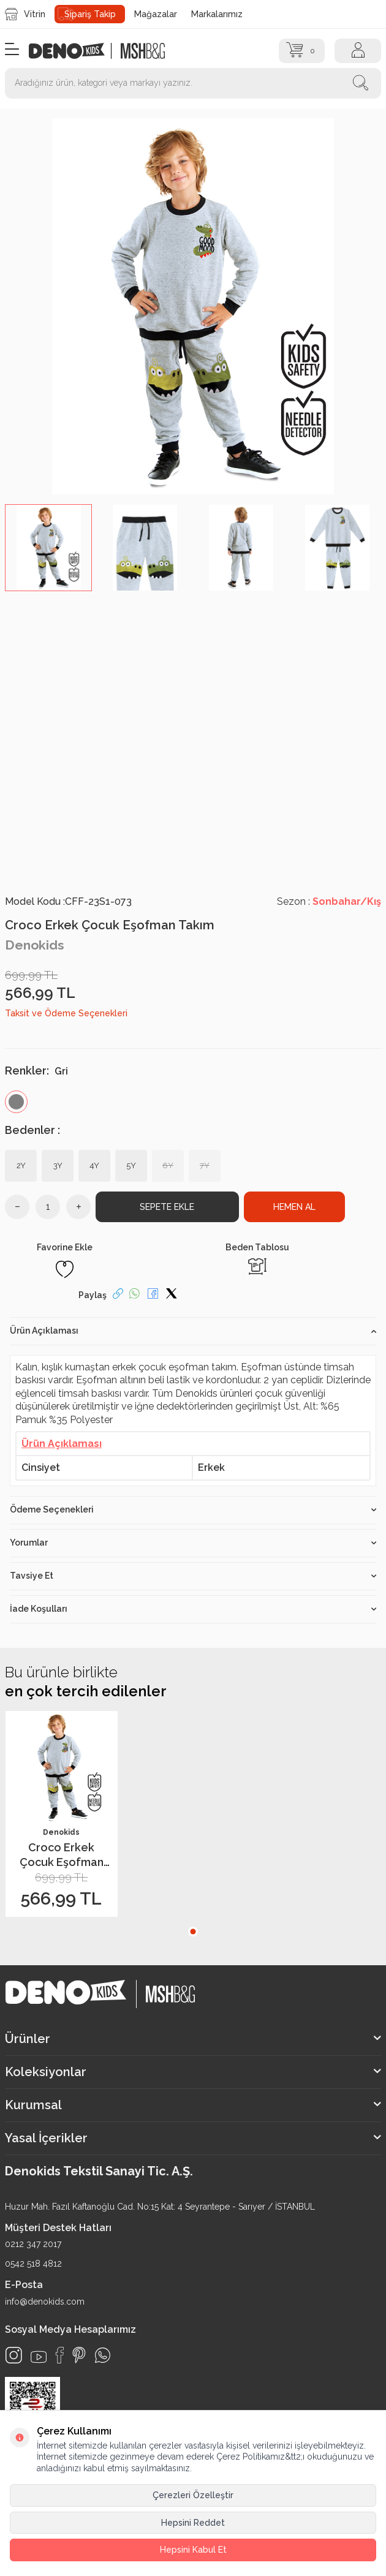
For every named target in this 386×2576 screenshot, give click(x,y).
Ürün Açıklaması (193, 1330)
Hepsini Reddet (193, 2523)
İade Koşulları (193, 1609)
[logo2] (143, 50)
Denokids (34, 945)
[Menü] (12, 50)
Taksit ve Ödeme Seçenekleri (66, 1013)
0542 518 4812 (33, 2263)
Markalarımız (217, 14)
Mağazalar (155, 14)
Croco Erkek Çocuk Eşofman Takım (62, 1855)
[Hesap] (358, 51)
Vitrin (25, 14)
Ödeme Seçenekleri (193, 1509)
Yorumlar (193, 1542)
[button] (193, 1931)
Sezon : (329, 901)
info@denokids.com (45, 2301)
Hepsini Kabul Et (193, 2550)
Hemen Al (294, 1207)
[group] (193, 306)
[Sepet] (302, 51)
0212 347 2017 (33, 2244)
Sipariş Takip (90, 14)
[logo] (73, 50)
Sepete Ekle (167, 1207)
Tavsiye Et (193, 1576)
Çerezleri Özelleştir (193, 2495)
